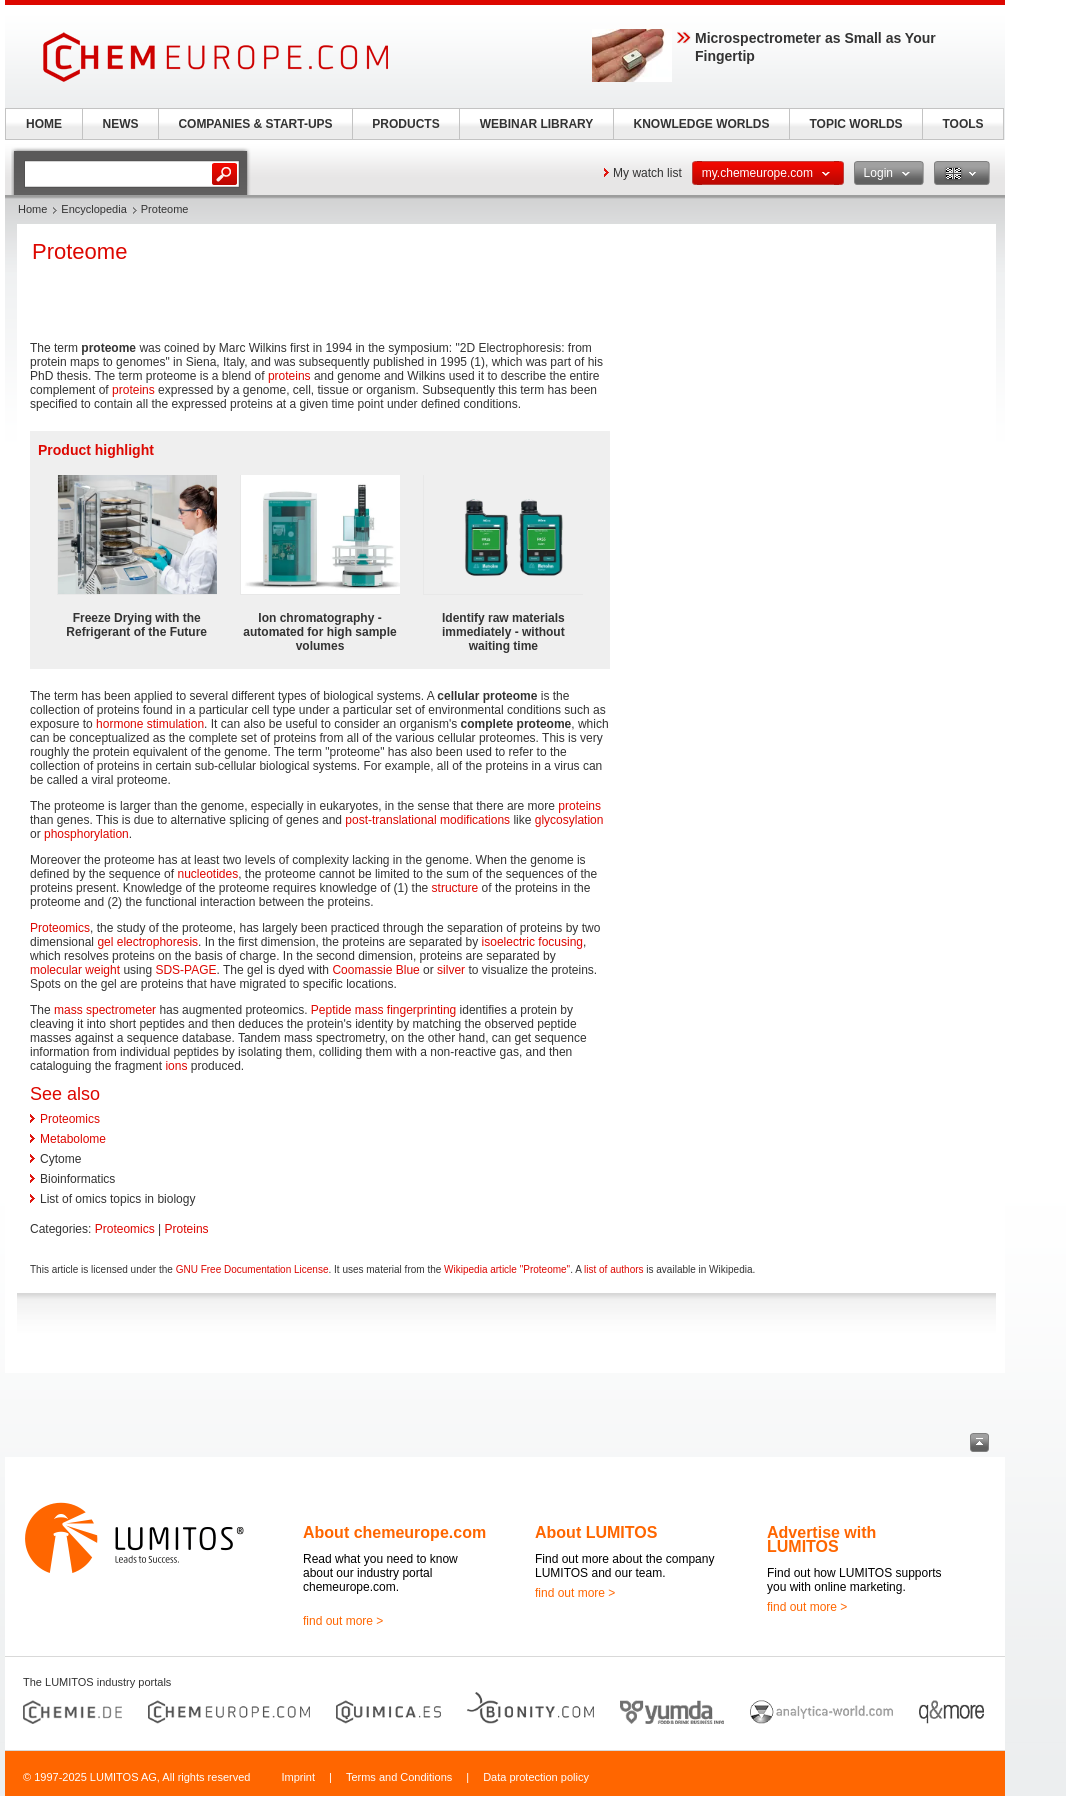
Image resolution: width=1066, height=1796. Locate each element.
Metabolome (73, 1139)
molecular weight (75, 970)
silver (451, 970)
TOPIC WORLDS (855, 124)
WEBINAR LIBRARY (537, 124)
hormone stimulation (150, 724)
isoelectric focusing (532, 942)
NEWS (121, 124)
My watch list (647, 173)
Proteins (187, 1229)
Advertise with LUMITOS (821, 1539)
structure (455, 888)
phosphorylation (86, 834)
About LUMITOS (596, 1532)
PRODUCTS (405, 124)
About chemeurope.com (394, 1532)
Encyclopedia (93, 209)
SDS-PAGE (185, 970)
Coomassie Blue (375, 970)
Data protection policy (536, 1777)
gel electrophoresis (147, 942)
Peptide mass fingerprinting (383, 1010)
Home (32, 209)
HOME (44, 124)
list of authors (613, 1269)
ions (176, 1066)
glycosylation (569, 820)
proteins (289, 376)
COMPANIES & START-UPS (255, 124)
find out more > (343, 1621)
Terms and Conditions (399, 1777)
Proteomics (60, 928)
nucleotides (207, 874)
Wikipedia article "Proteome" (507, 1269)
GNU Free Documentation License (252, 1269)
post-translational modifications (427, 820)
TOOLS (962, 124)
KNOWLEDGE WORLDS (702, 124)
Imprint (298, 1777)
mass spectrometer (105, 1010)
